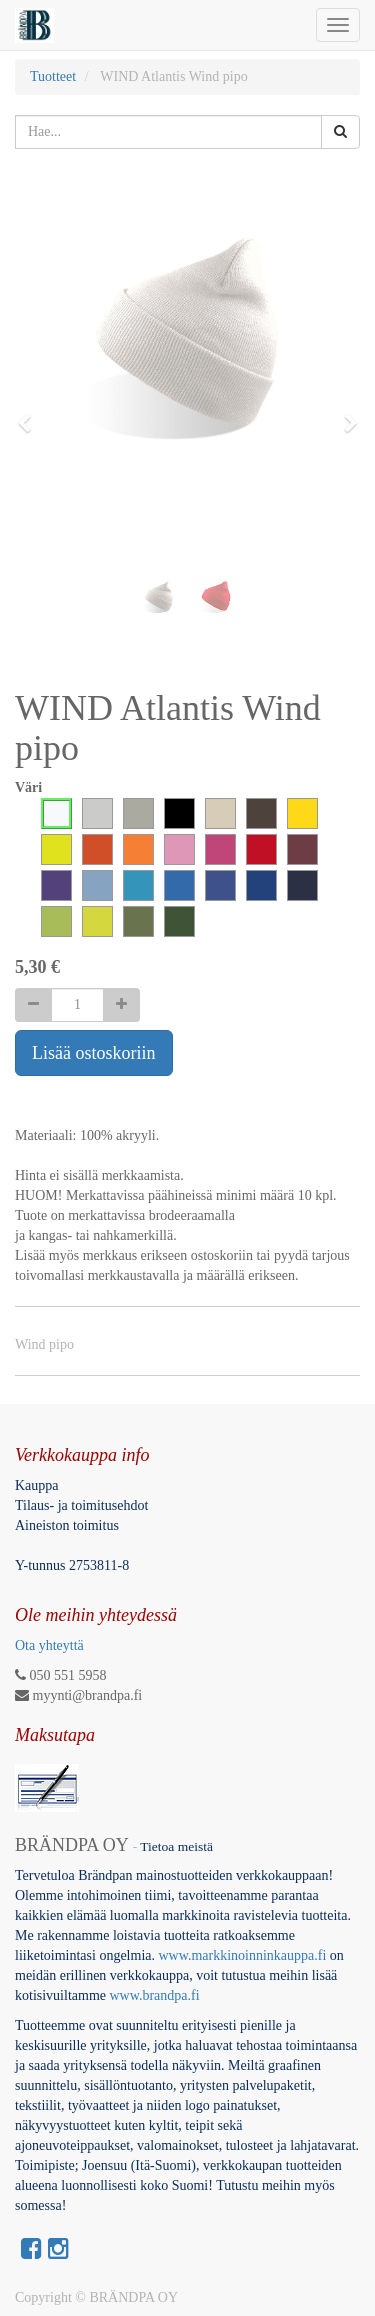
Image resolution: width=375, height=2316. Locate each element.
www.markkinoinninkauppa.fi (242, 1955)
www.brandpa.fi (157, 1995)
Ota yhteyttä (49, 1645)
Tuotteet (53, 76)
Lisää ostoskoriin (94, 1053)
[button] (31, 414)
